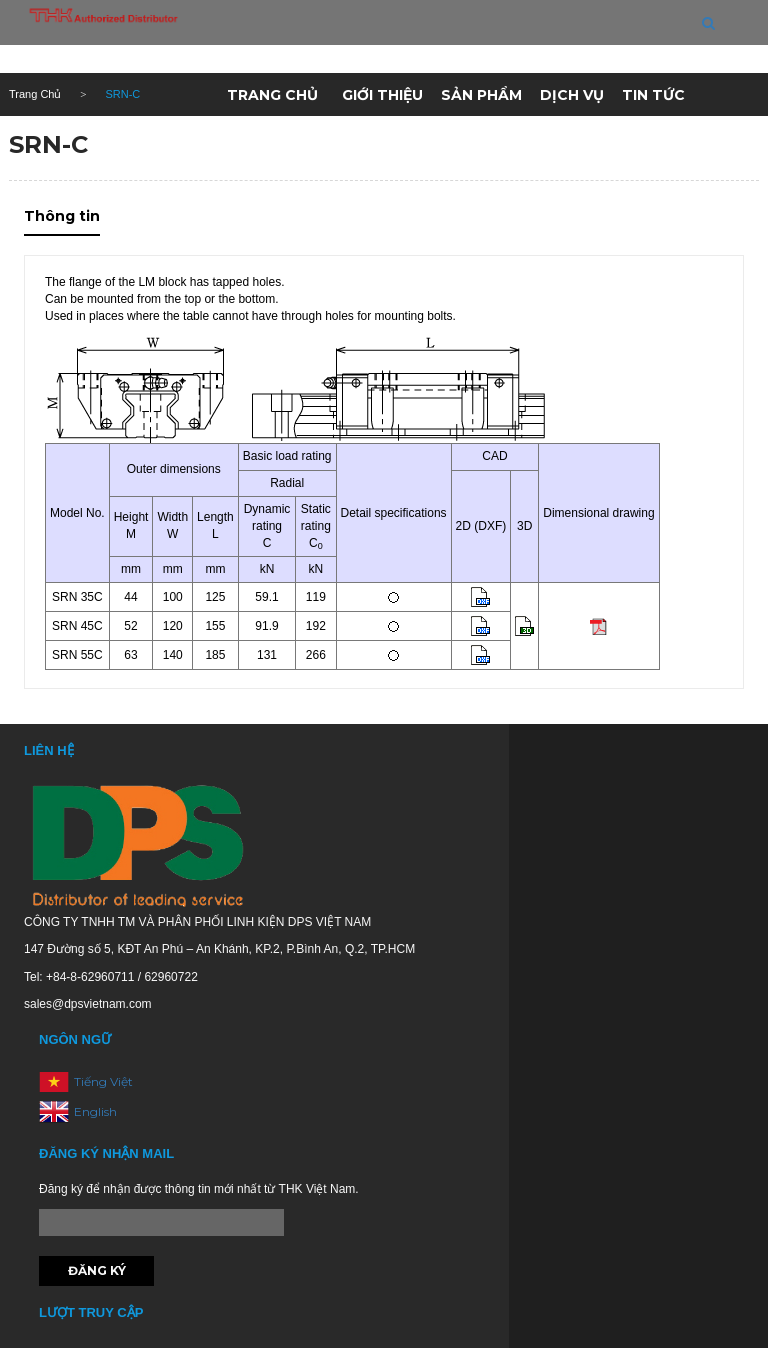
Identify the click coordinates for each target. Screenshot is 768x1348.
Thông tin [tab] (62, 216)
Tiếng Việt (103, 1081)
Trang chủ (272, 95)
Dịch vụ (572, 95)
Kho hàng (277, 143)
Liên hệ (370, 143)
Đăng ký (97, 1270)
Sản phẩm (481, 95)
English (95, 1111)
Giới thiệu (382, 95)
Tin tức (653, 95)
